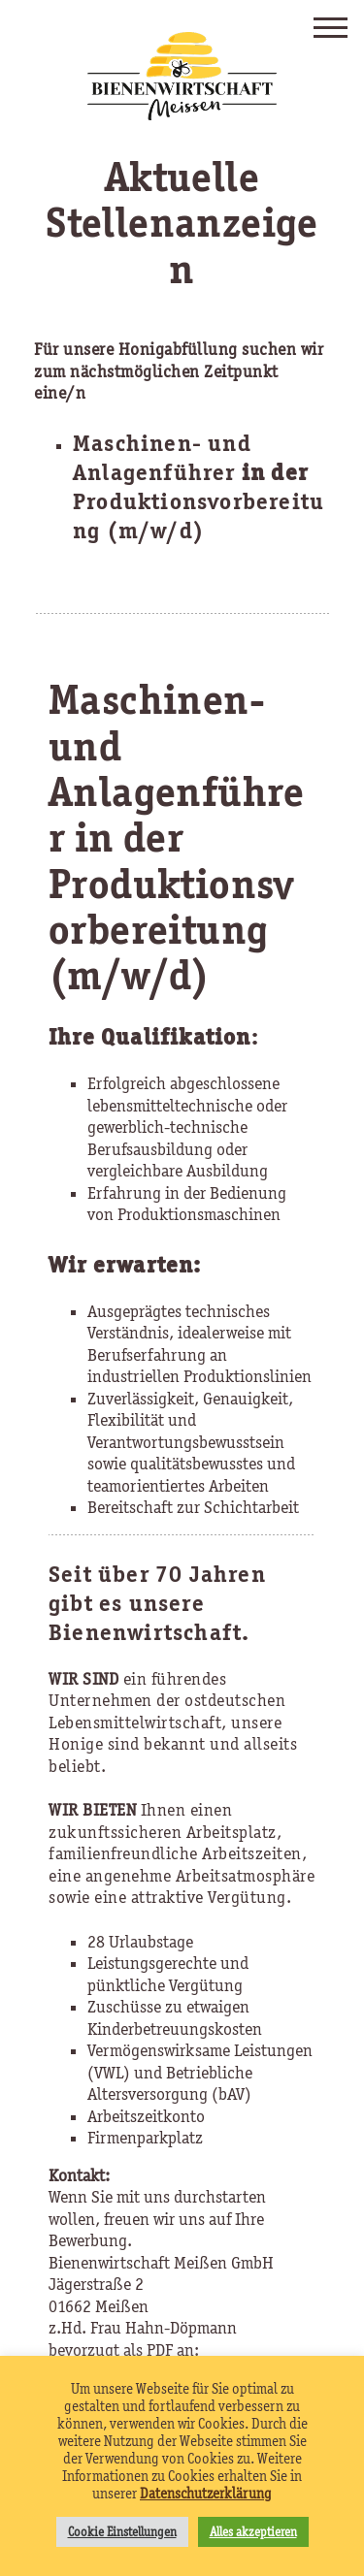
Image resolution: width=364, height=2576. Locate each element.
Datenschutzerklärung (206, 2493)
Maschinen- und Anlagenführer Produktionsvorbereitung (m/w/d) (198, 486)
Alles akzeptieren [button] (253, 2532)
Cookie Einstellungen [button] (122, 2532)
